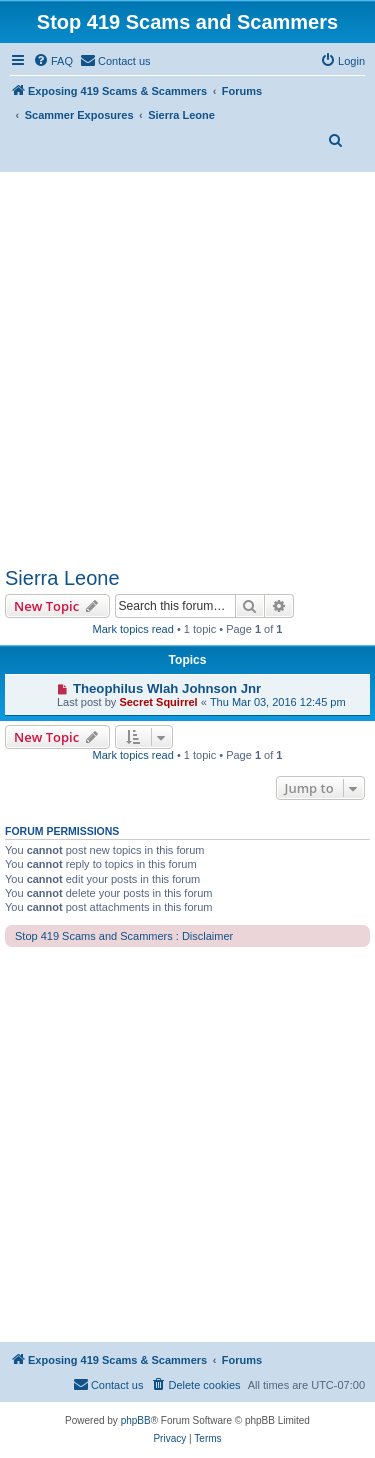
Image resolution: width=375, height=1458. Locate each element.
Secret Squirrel (158, 702)
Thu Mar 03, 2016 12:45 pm (278, 702)
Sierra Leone (62, 578)
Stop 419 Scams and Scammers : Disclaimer (124, 936)
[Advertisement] (187, 369)
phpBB (136, 1420)
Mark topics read (133, 629)
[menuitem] (53, 61)
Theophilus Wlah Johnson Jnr (167, 688)
